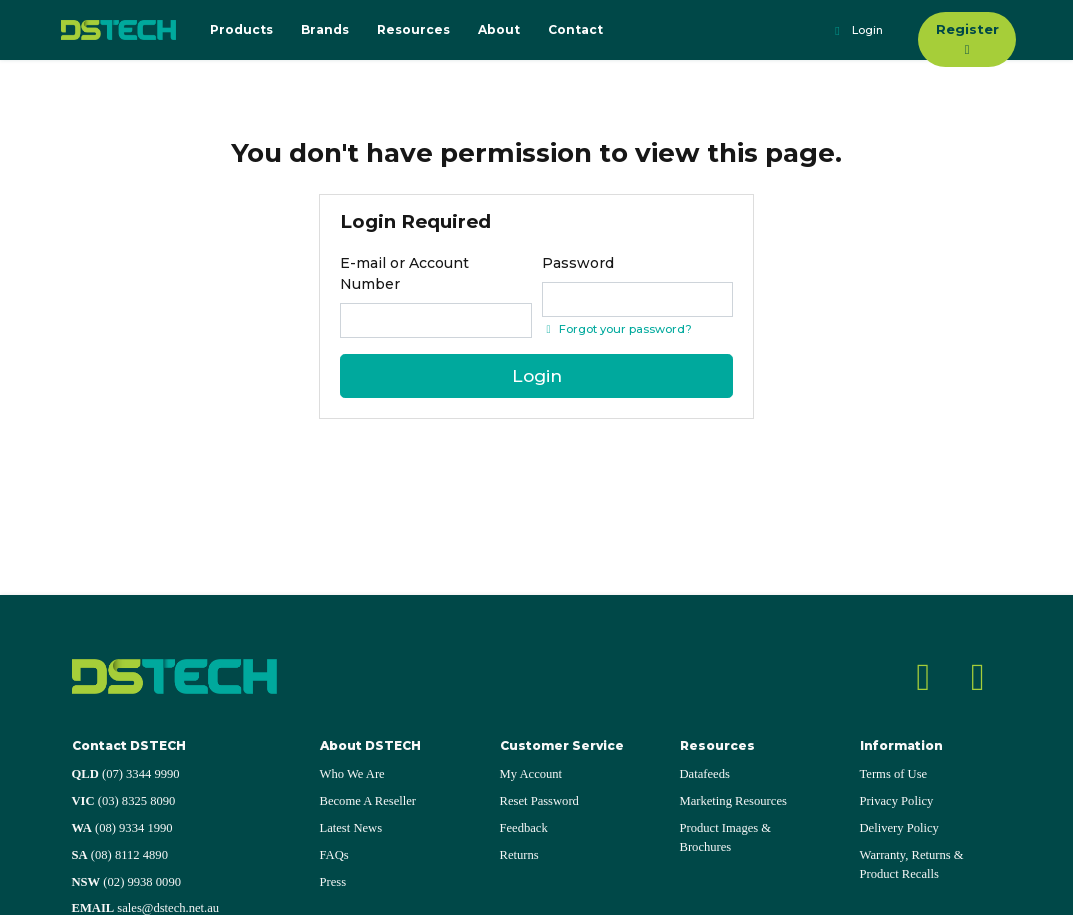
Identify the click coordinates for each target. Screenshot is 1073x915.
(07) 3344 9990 (126, 774)
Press (333, 882)
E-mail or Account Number (404, 273)
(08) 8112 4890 (120, 855)
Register (967, 38)
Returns (519, 855)
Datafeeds (705, 774)
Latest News (351, 828)
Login (856, 31)
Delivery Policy (899, 828)
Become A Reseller (368, 801)
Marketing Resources (733, 801)
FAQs (334, 855)
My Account (531, 774)
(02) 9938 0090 (127, 882)
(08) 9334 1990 (122, 828)
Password (578, 263)
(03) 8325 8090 (124, 801)
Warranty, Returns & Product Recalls (912, 864)
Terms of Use (894, 774)
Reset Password (539, 801)
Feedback (524, 828)
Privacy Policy (897, 801)
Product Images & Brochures (726, 837)
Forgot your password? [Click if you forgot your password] (617, 329)
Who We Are (352, 774)
